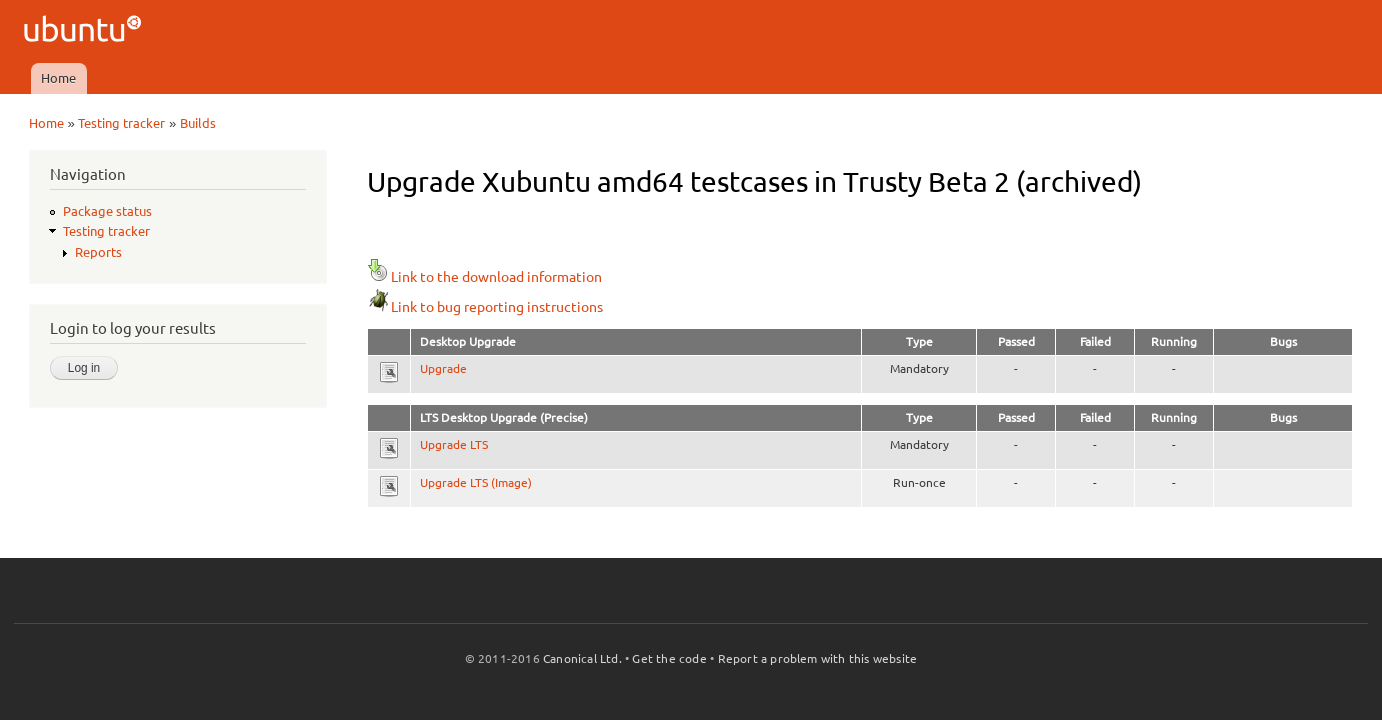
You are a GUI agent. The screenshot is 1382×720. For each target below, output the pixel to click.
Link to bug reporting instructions (485, 307)
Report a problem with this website (818, 658)
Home (58, 78)
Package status (107, 211)
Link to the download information (484, 277)
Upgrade (443, 368)
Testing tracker (121, 123)
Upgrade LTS (454, 444)
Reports (98, 252)
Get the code (669, 658)
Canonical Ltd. (582, 658)
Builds (198, 123)
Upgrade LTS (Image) (476, 482)
